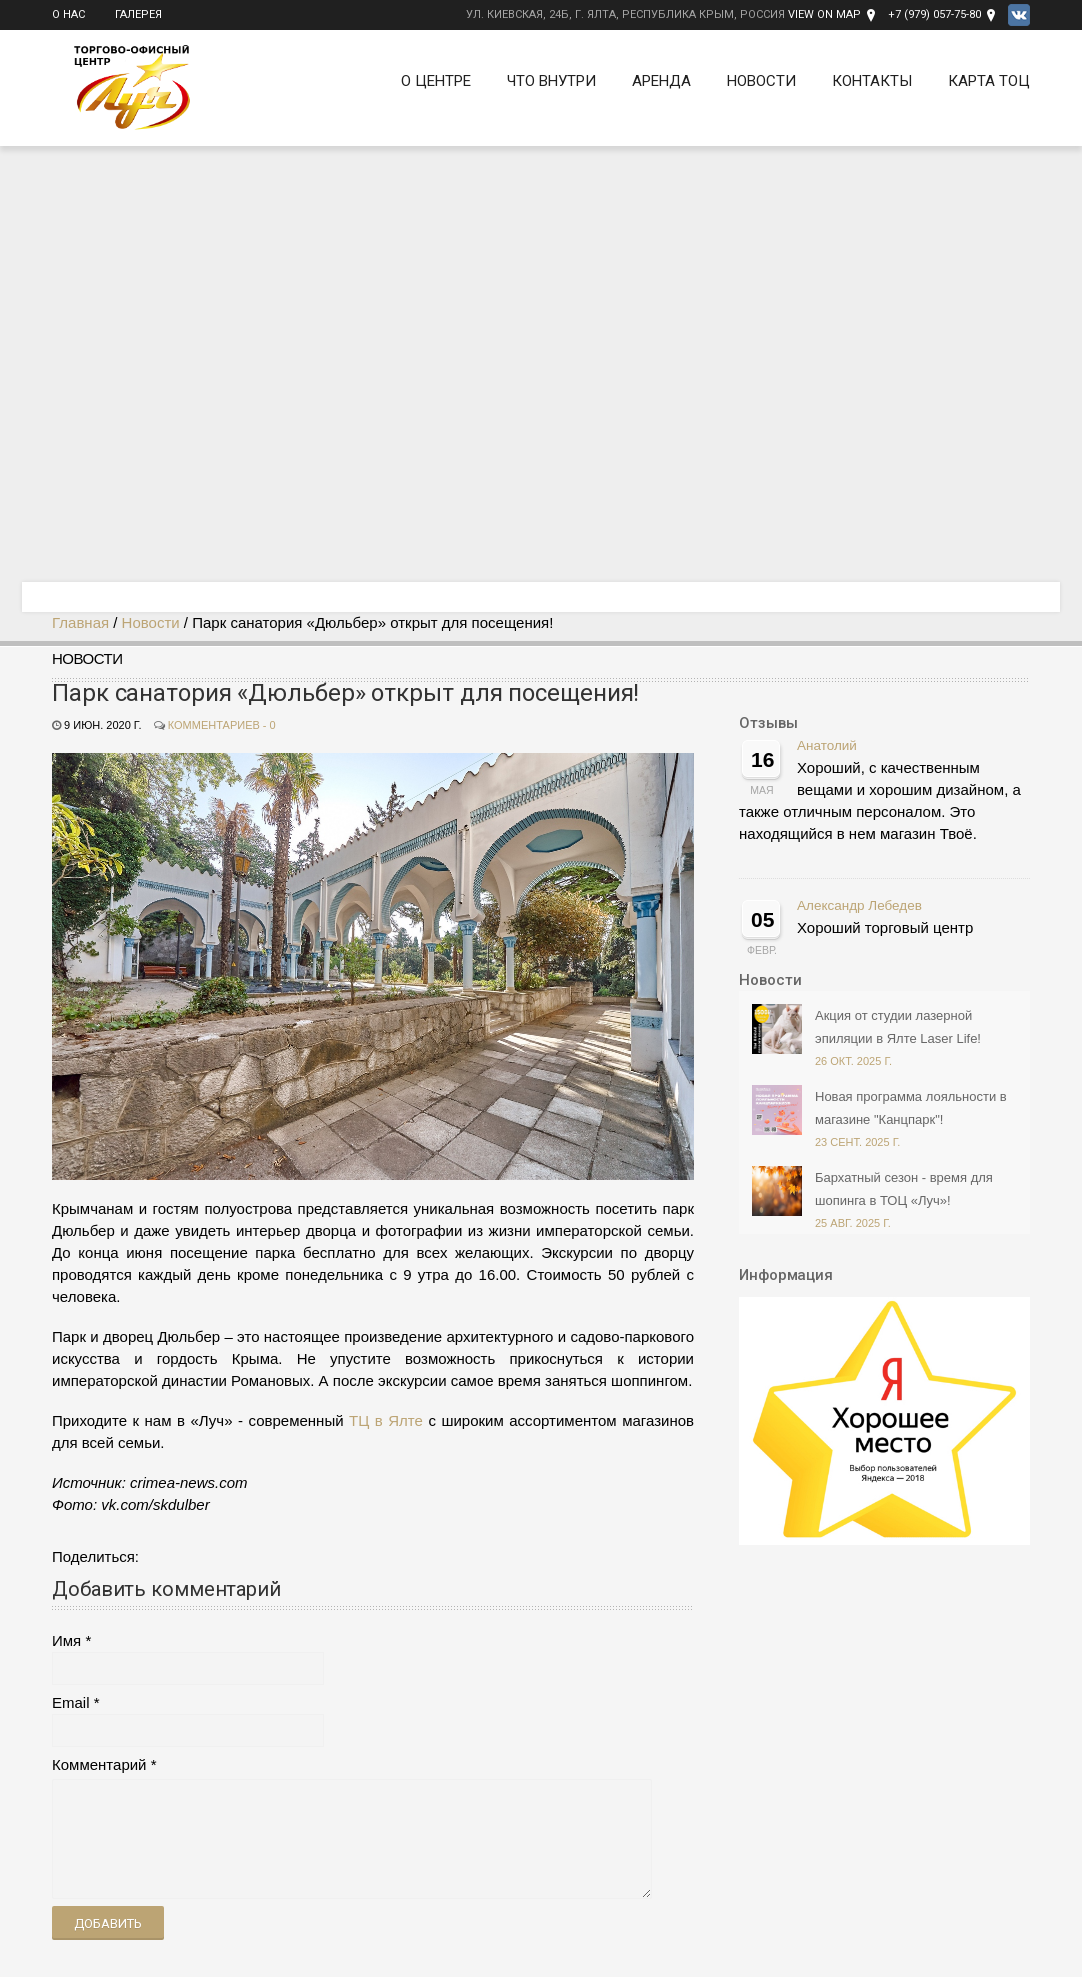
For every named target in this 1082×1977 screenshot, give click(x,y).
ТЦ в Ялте (386, 1420)
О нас (68, 14)
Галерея (138, 14)
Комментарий (99, 1764)
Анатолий (827, 745)
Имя (66, 1640)
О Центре (436, 81)
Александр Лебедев (859, 905)
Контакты (872, 81)
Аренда (661, 81)
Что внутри (551, 81)
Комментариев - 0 (222, 725)
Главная (80, 622)
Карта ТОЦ (989, 81)
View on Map (824, 14)
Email (71, 1702)
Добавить (108, 1923)
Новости (761, 81)
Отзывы (768, 723)
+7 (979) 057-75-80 (934, 14)
